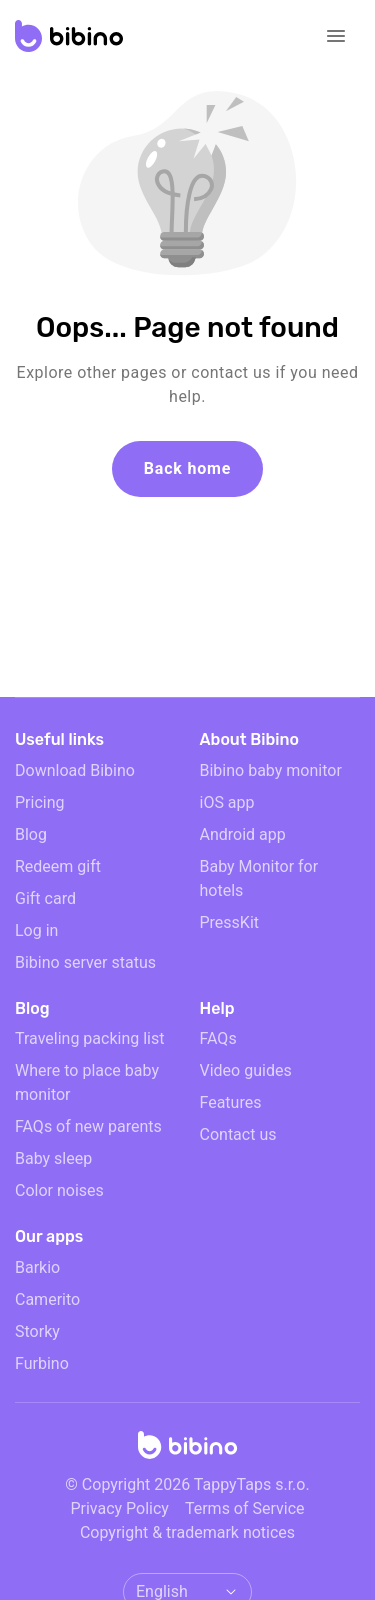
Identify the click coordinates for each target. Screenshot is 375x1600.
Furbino (42, 1363)
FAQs (218, 1038)
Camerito (47, 1299)
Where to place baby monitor (87, 1082)
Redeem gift (58, 866)
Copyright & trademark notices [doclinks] (187, 1532)
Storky (37, 1331)
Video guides (246, 1070)
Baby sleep (53, 1158)
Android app (243, 834)
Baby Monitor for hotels (259, 878)
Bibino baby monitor (271, 770)
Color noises (59, 1190)
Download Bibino (75, 770)
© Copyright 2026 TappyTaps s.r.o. (187, 1484)
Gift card (45, 898)
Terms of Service (245, 1508)
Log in (36, 930)
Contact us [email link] (238, 1134)
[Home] (188, 1451)
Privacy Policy (119, 1508)
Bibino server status (85, 962)
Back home (187, 468)
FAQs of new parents (88, 1126)
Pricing (40, 802)
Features (231, 1102)
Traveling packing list (89, 1038)
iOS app (227, 802)
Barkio (37, 1267)
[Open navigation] (336, 36)
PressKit (230, 922)
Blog (31, 834)
